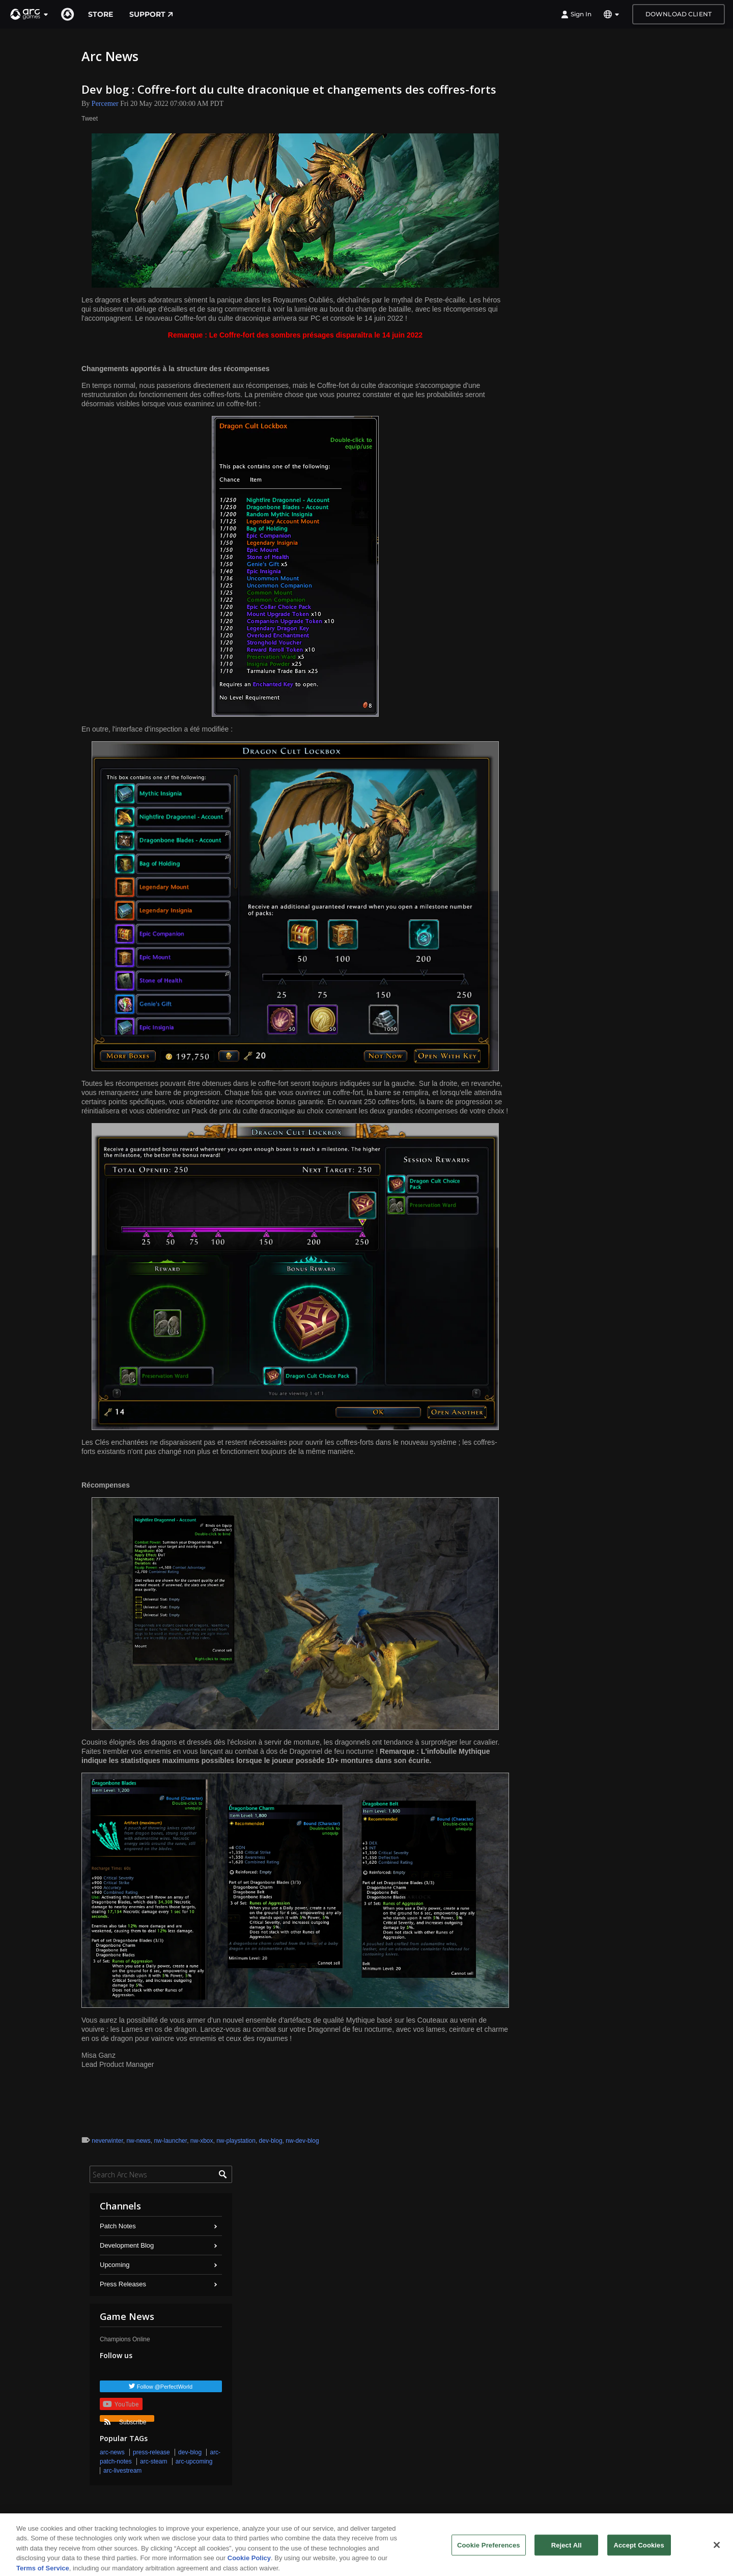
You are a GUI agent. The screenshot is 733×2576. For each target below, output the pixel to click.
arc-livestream (122, 2470)
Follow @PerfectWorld (164, 2387)
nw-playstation (236, 2140)
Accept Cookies (638, 2550)
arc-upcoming (194, 2461)
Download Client (678, 14)
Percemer (105, 103)
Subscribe (125, 2420)
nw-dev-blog (302, 2140)
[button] (29, 14)
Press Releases (123, 2284)
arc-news (112, 2452)
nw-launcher (170, 2140)
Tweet (89, 118)
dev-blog (271, 2140)
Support (151, 14)
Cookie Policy (249, 2563)
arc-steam (153, 2461)
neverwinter (107, 2140)
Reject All (566, 2550)
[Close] (717, 2550)
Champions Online (125, 2339)
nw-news (138, 2140)
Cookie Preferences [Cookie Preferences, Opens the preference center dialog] (488, 2550)
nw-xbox (201, 2140)
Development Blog (127, 2245)
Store (100, 14)
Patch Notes (118, 2226)
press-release (151, 2452)
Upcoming (115, 2265)
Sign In (576, 14)
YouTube (120, 2404)
